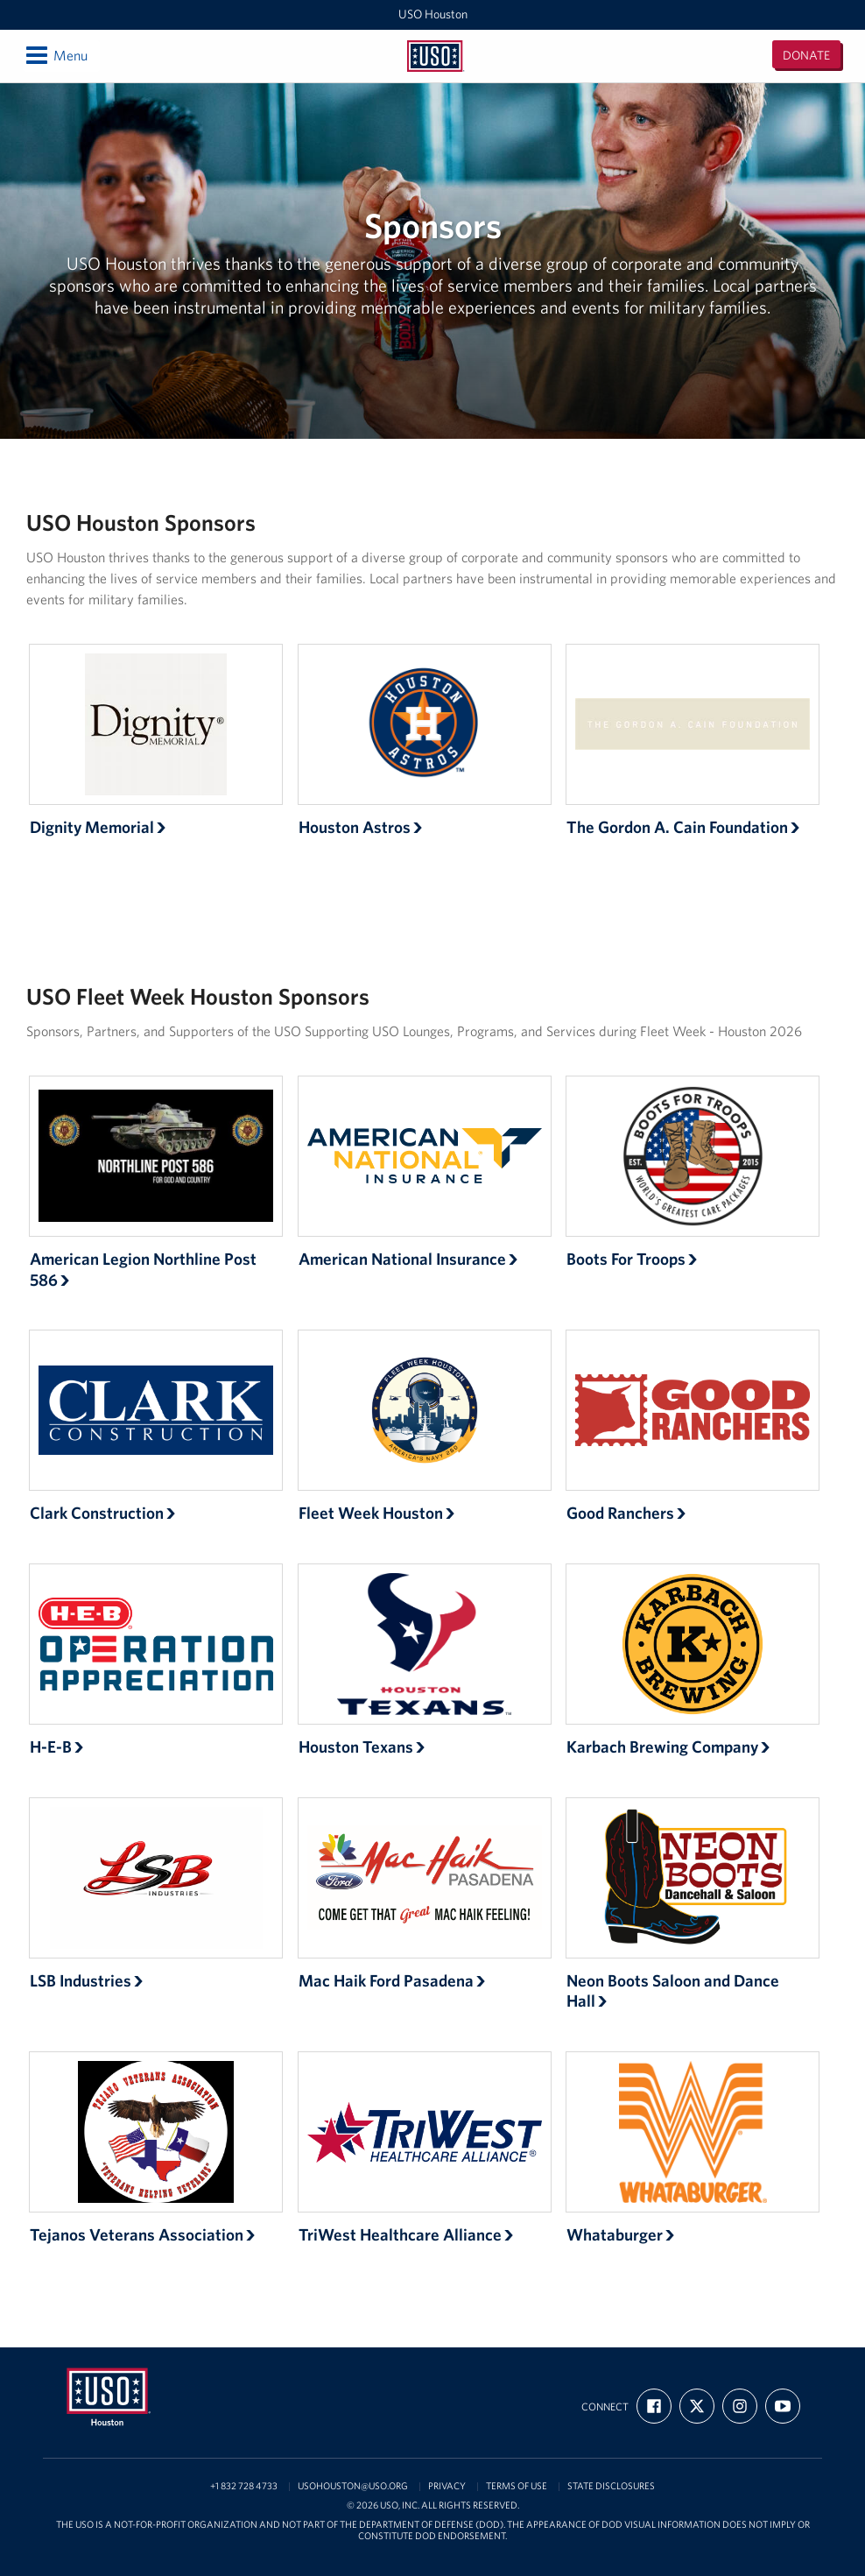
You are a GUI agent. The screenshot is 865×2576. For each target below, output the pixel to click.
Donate (806, 55)
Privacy (447, 2486)
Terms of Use (516, 2486)
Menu (56, 55)
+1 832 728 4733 (244, 2486)
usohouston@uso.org (353, 2486)
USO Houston (433, 14)
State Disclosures (611, 2486)
